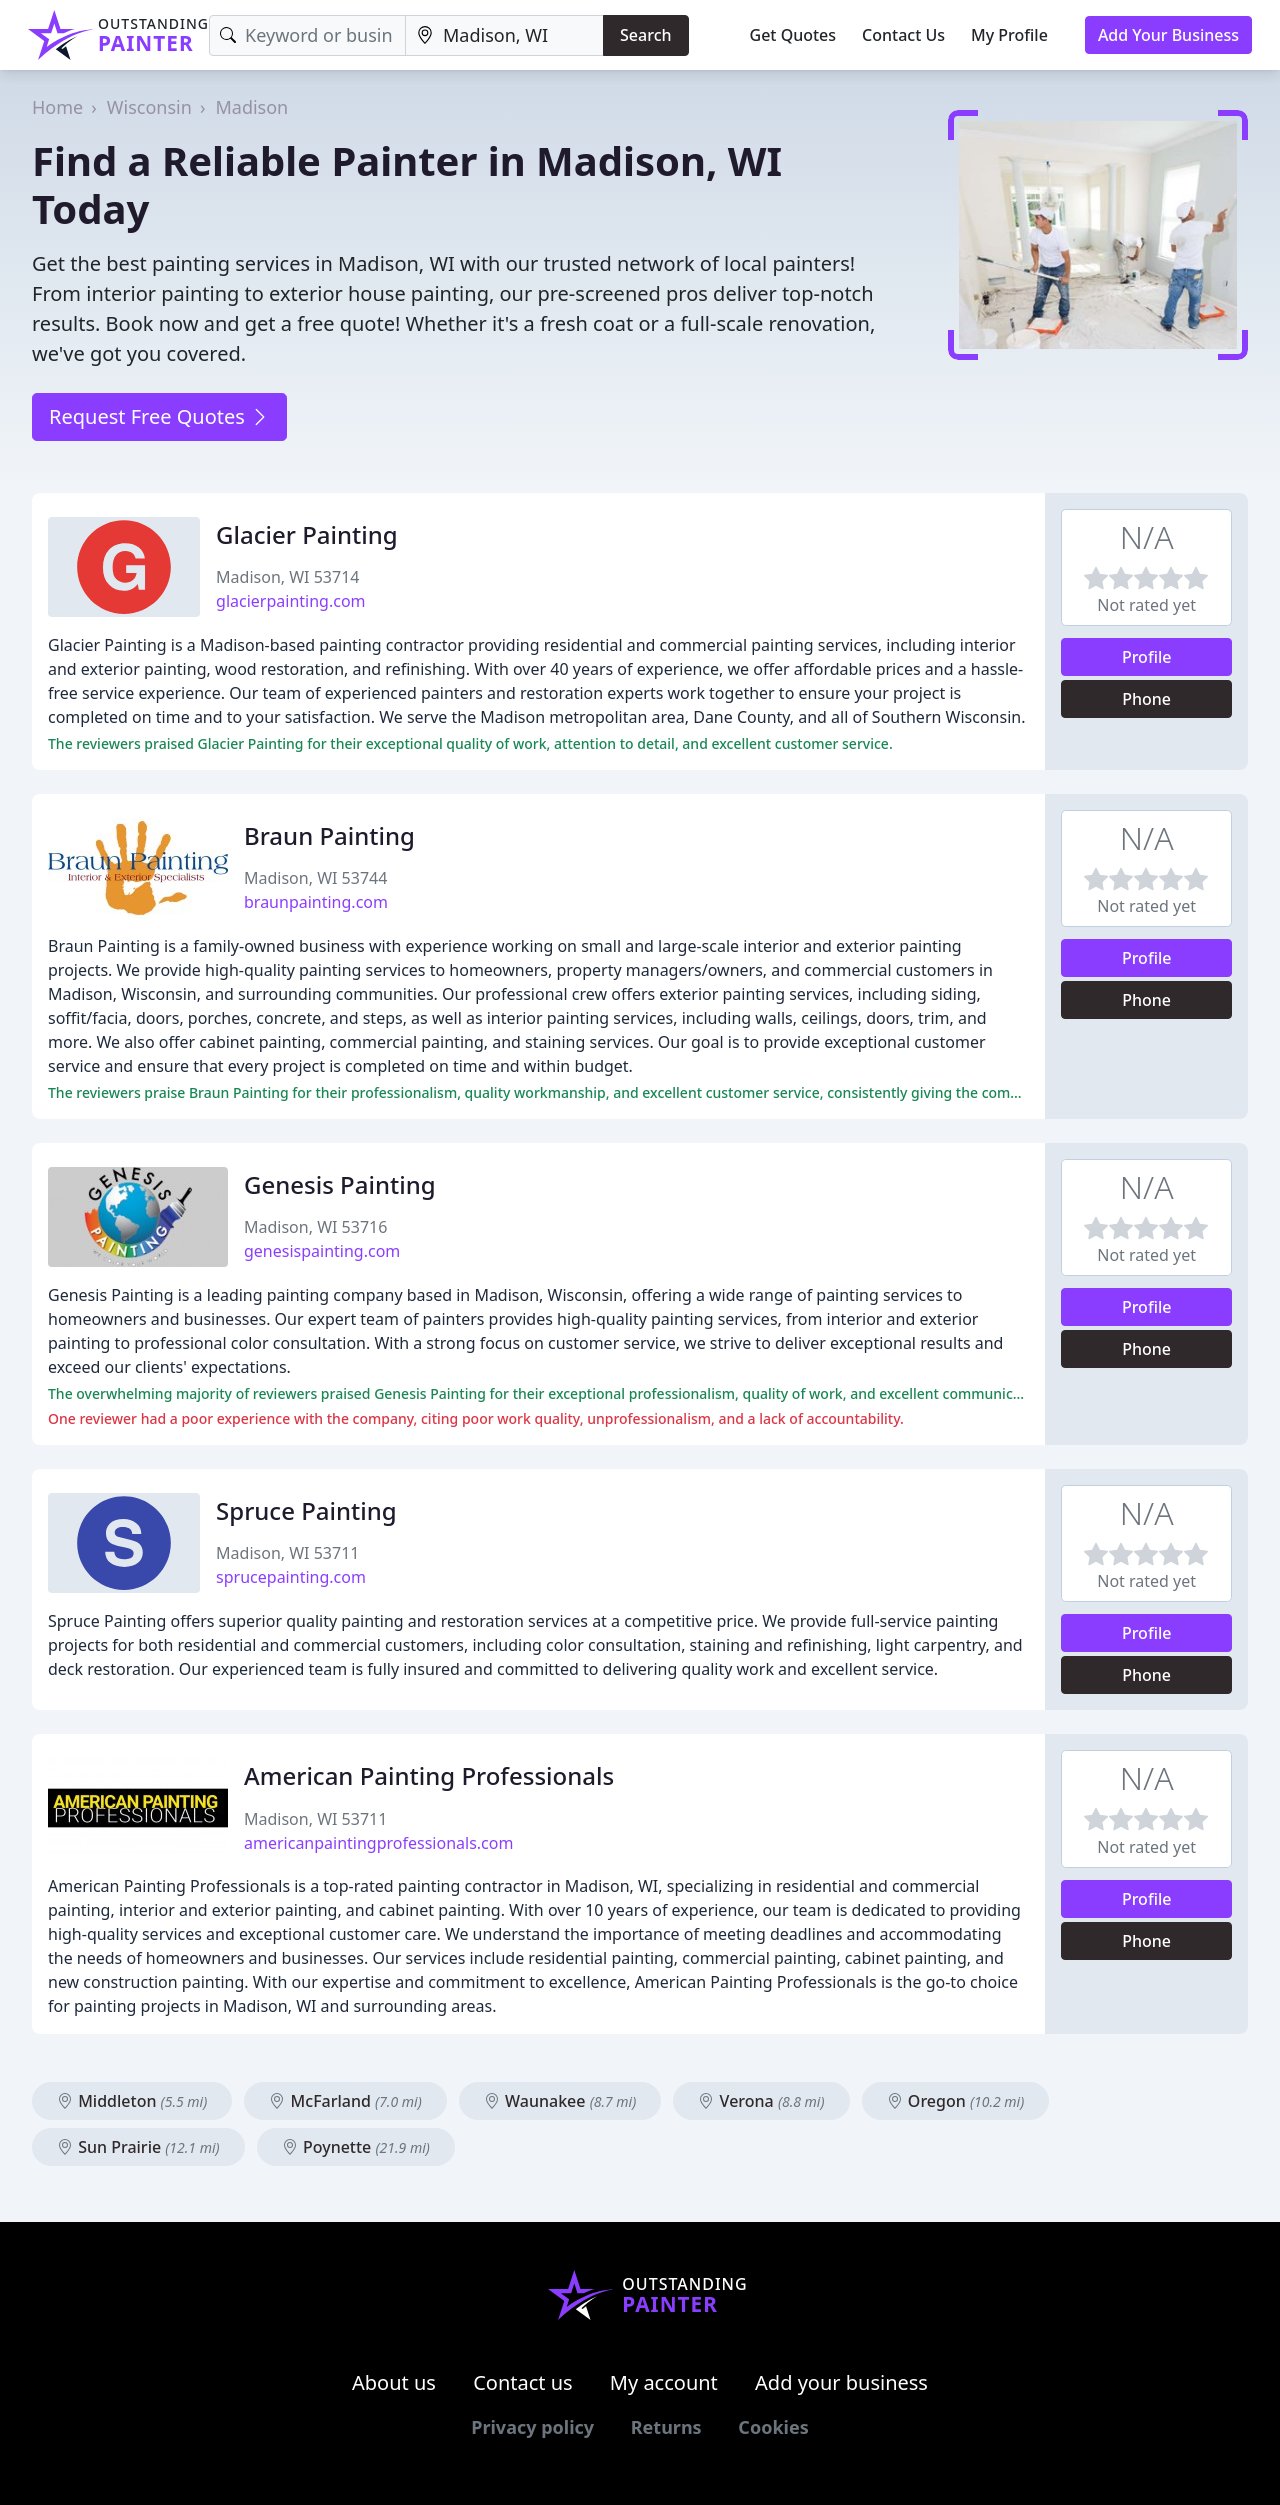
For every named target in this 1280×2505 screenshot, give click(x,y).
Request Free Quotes (159, 416)
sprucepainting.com (291, 1577)
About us (394, 2382)
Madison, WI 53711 (287, 1553)
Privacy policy (532, 2427)
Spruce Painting (306, 1510)
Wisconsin (149, 107)
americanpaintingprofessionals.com (378, 1843)
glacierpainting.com (290, 601)
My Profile (1009, 35)
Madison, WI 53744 (315, 878)
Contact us (523, 2382)
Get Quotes (793, 35)
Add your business (841, 2382)
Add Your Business (1168, 35)
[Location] (504, 35)
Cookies (773, 2427)
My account (664, 2382)
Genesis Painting (340, 1184)
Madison (251, 107)
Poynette (356, 2147)
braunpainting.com (316, 902)
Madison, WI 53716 (315, 1227)
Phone (1146, 699)
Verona (761, 2101)
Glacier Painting (307, 534)
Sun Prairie (138, 2147)
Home (57, 107)
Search (645, 35)
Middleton (132, 2101)
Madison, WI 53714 (287, 577)
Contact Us (903, 35)
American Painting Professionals (429, 1775)
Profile (1147, 657)
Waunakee (560, 2101)
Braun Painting (329, 835)
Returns (666, 2427)
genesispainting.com (322, 1251)
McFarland (345, 2101)
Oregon (956, 2101)
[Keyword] (307, 35)
